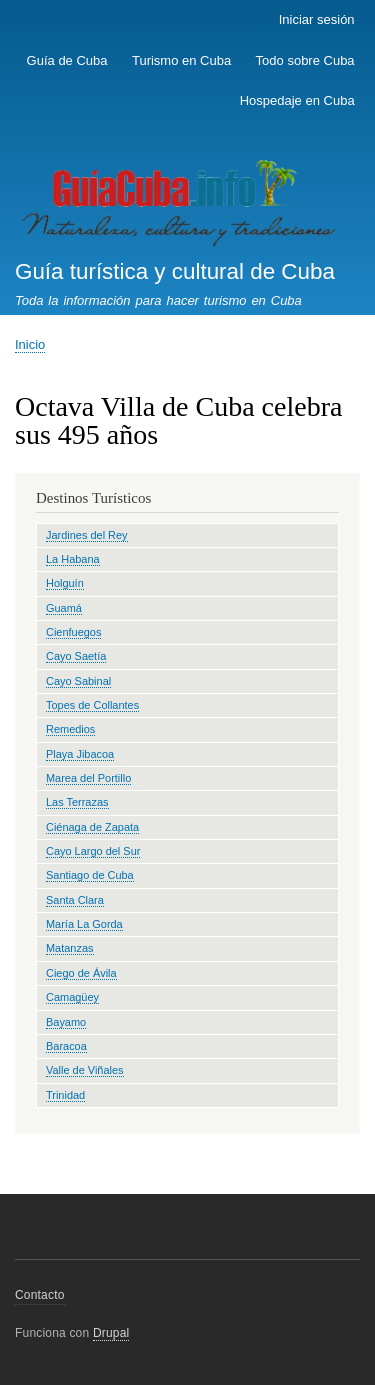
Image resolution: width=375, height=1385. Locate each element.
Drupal (111, 1333)
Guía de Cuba (67, 60)
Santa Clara (75, 900)
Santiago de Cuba (90, 875)
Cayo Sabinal (78, 681)
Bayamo (66, 1022)
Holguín (65, 583)
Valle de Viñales (85, 1070)
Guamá (64, 608)
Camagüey (72, 997)
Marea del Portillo (88, 778)
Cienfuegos (73, 632)
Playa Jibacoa (80, 754)
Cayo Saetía (76, 656)
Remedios (70, 729)
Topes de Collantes (92, 705)
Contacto (40, 1295)
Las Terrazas (77, 802)
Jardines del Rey (87, 535)
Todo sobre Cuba (305, 60)
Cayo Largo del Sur (93, 851)
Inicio (30, 344)
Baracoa (66, 1046)
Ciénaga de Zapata (92, 827)
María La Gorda (84, 924)
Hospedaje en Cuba (297, 100)
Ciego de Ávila (81, 973)
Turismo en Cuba (181, 60)
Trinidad (65, 1095)
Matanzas (70, 948)
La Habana (73, 559)
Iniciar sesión (317, 19)
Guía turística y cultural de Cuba (175, 271)
